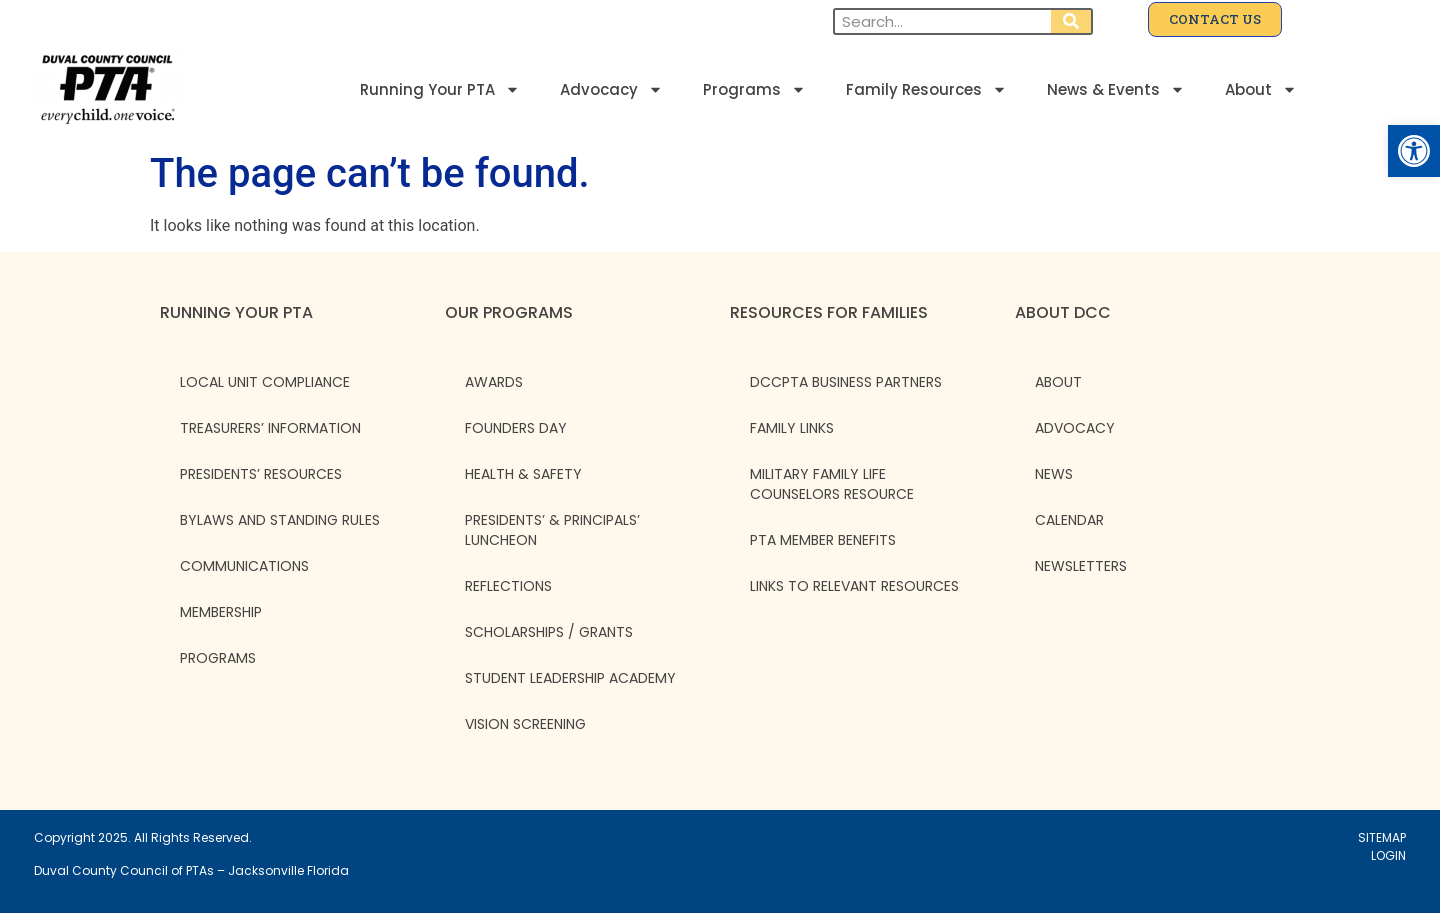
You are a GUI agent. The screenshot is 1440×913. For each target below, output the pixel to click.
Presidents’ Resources (261, 474)
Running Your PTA (440, 89)
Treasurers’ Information (270, 428)
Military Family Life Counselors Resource (832, 484)
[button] (1414, 151)
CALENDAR (1069, 520)
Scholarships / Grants (549, 632)
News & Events (1116, 89)
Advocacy (611, 89)
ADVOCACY (1075, 428)
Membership (221, 612)
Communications (244, 566)
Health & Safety (523, 474)
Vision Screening (525, 724)
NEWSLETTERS (1081, 566)
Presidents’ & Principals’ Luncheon (552, 530)
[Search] (1071, 21)
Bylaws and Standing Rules (280, 520)
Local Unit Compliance (265, 382)
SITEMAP (1382, 837)
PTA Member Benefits (823, 540)
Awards (494, 382)
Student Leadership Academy (570, 678)
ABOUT (1058, 382)
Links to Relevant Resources (854, 586)
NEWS (1054, 474)
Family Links (792, 428)
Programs (754, 89)
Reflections (508, 586)
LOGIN (1388, 855)
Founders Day (516, 428)
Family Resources (926, 89)
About (1261, 89)
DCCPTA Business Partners (846, 382)
